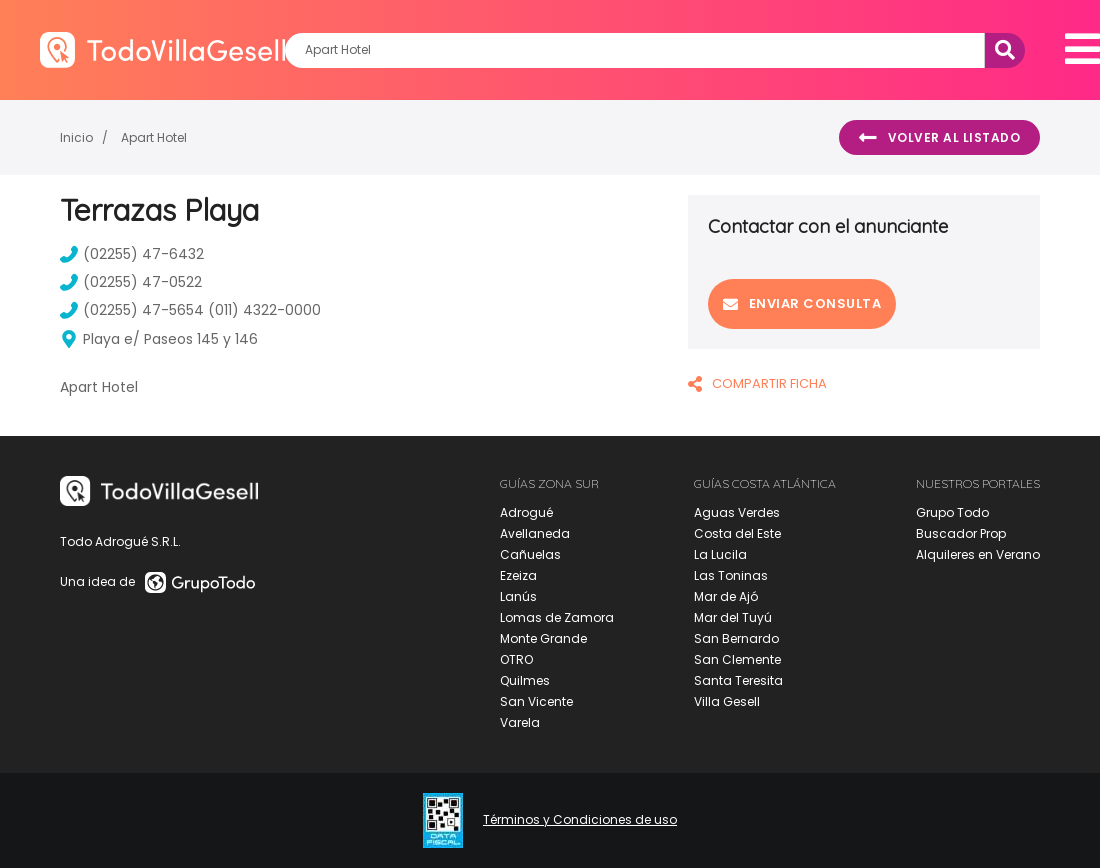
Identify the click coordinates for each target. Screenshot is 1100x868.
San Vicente (536, 701)
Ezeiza (518, 575)
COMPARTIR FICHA (757, 383)
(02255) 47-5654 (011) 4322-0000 (190, 310)
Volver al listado (939, 138)
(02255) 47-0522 (131, 282)
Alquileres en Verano (978, 554)
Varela (520, 722)
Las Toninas (731, 575)
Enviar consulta (802, 303)
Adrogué (526, 512)
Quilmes (525, 680)
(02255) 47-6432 (132, 254)
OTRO (516, 659)
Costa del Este (737, 533)
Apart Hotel (154, 137)
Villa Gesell (727, 701)
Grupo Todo (952, 512)
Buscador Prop (961, 533)
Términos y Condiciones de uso (580, 820)
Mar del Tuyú (733, 617)
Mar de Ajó (726, 596)
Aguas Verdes (737, 512)
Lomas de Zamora (557, 617)
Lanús (518, 596)
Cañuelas (530, 554)
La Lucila (720, 554)
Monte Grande (543, 638)
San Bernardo (736, 638)
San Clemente (737, 659)
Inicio (76, 137)
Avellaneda (535, 533)
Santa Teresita (738, 680)
